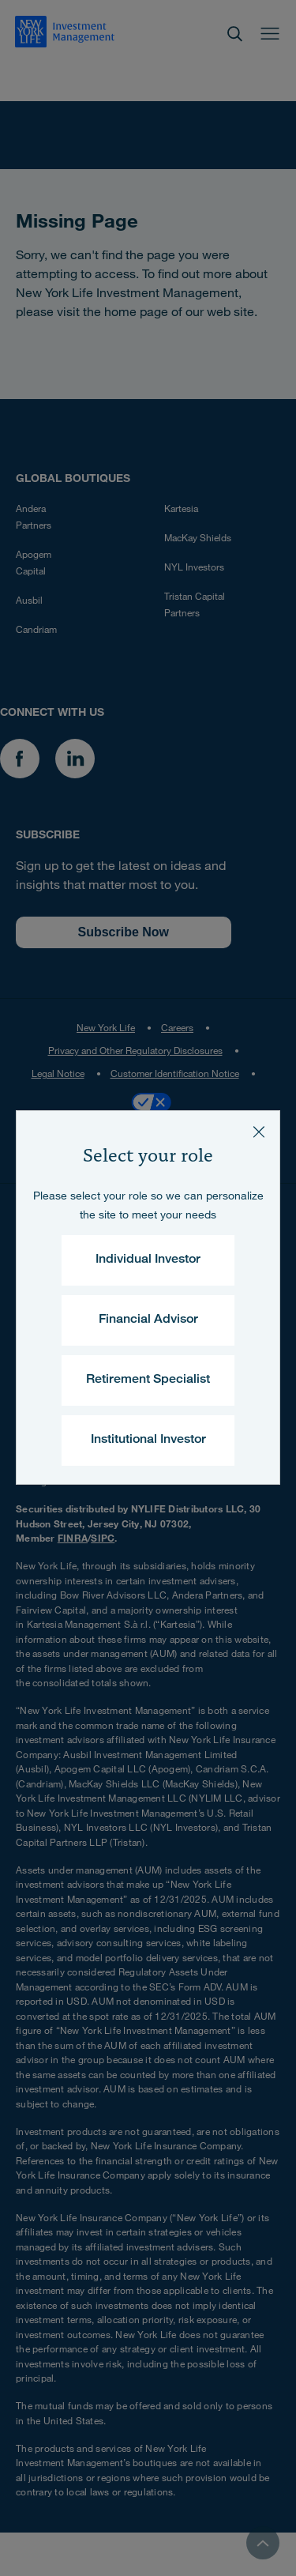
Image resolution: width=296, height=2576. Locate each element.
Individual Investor (148, 1260)
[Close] (259, 1131)
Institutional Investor (148, 1440)
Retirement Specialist (148, 1380)
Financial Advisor (148, 1320)
